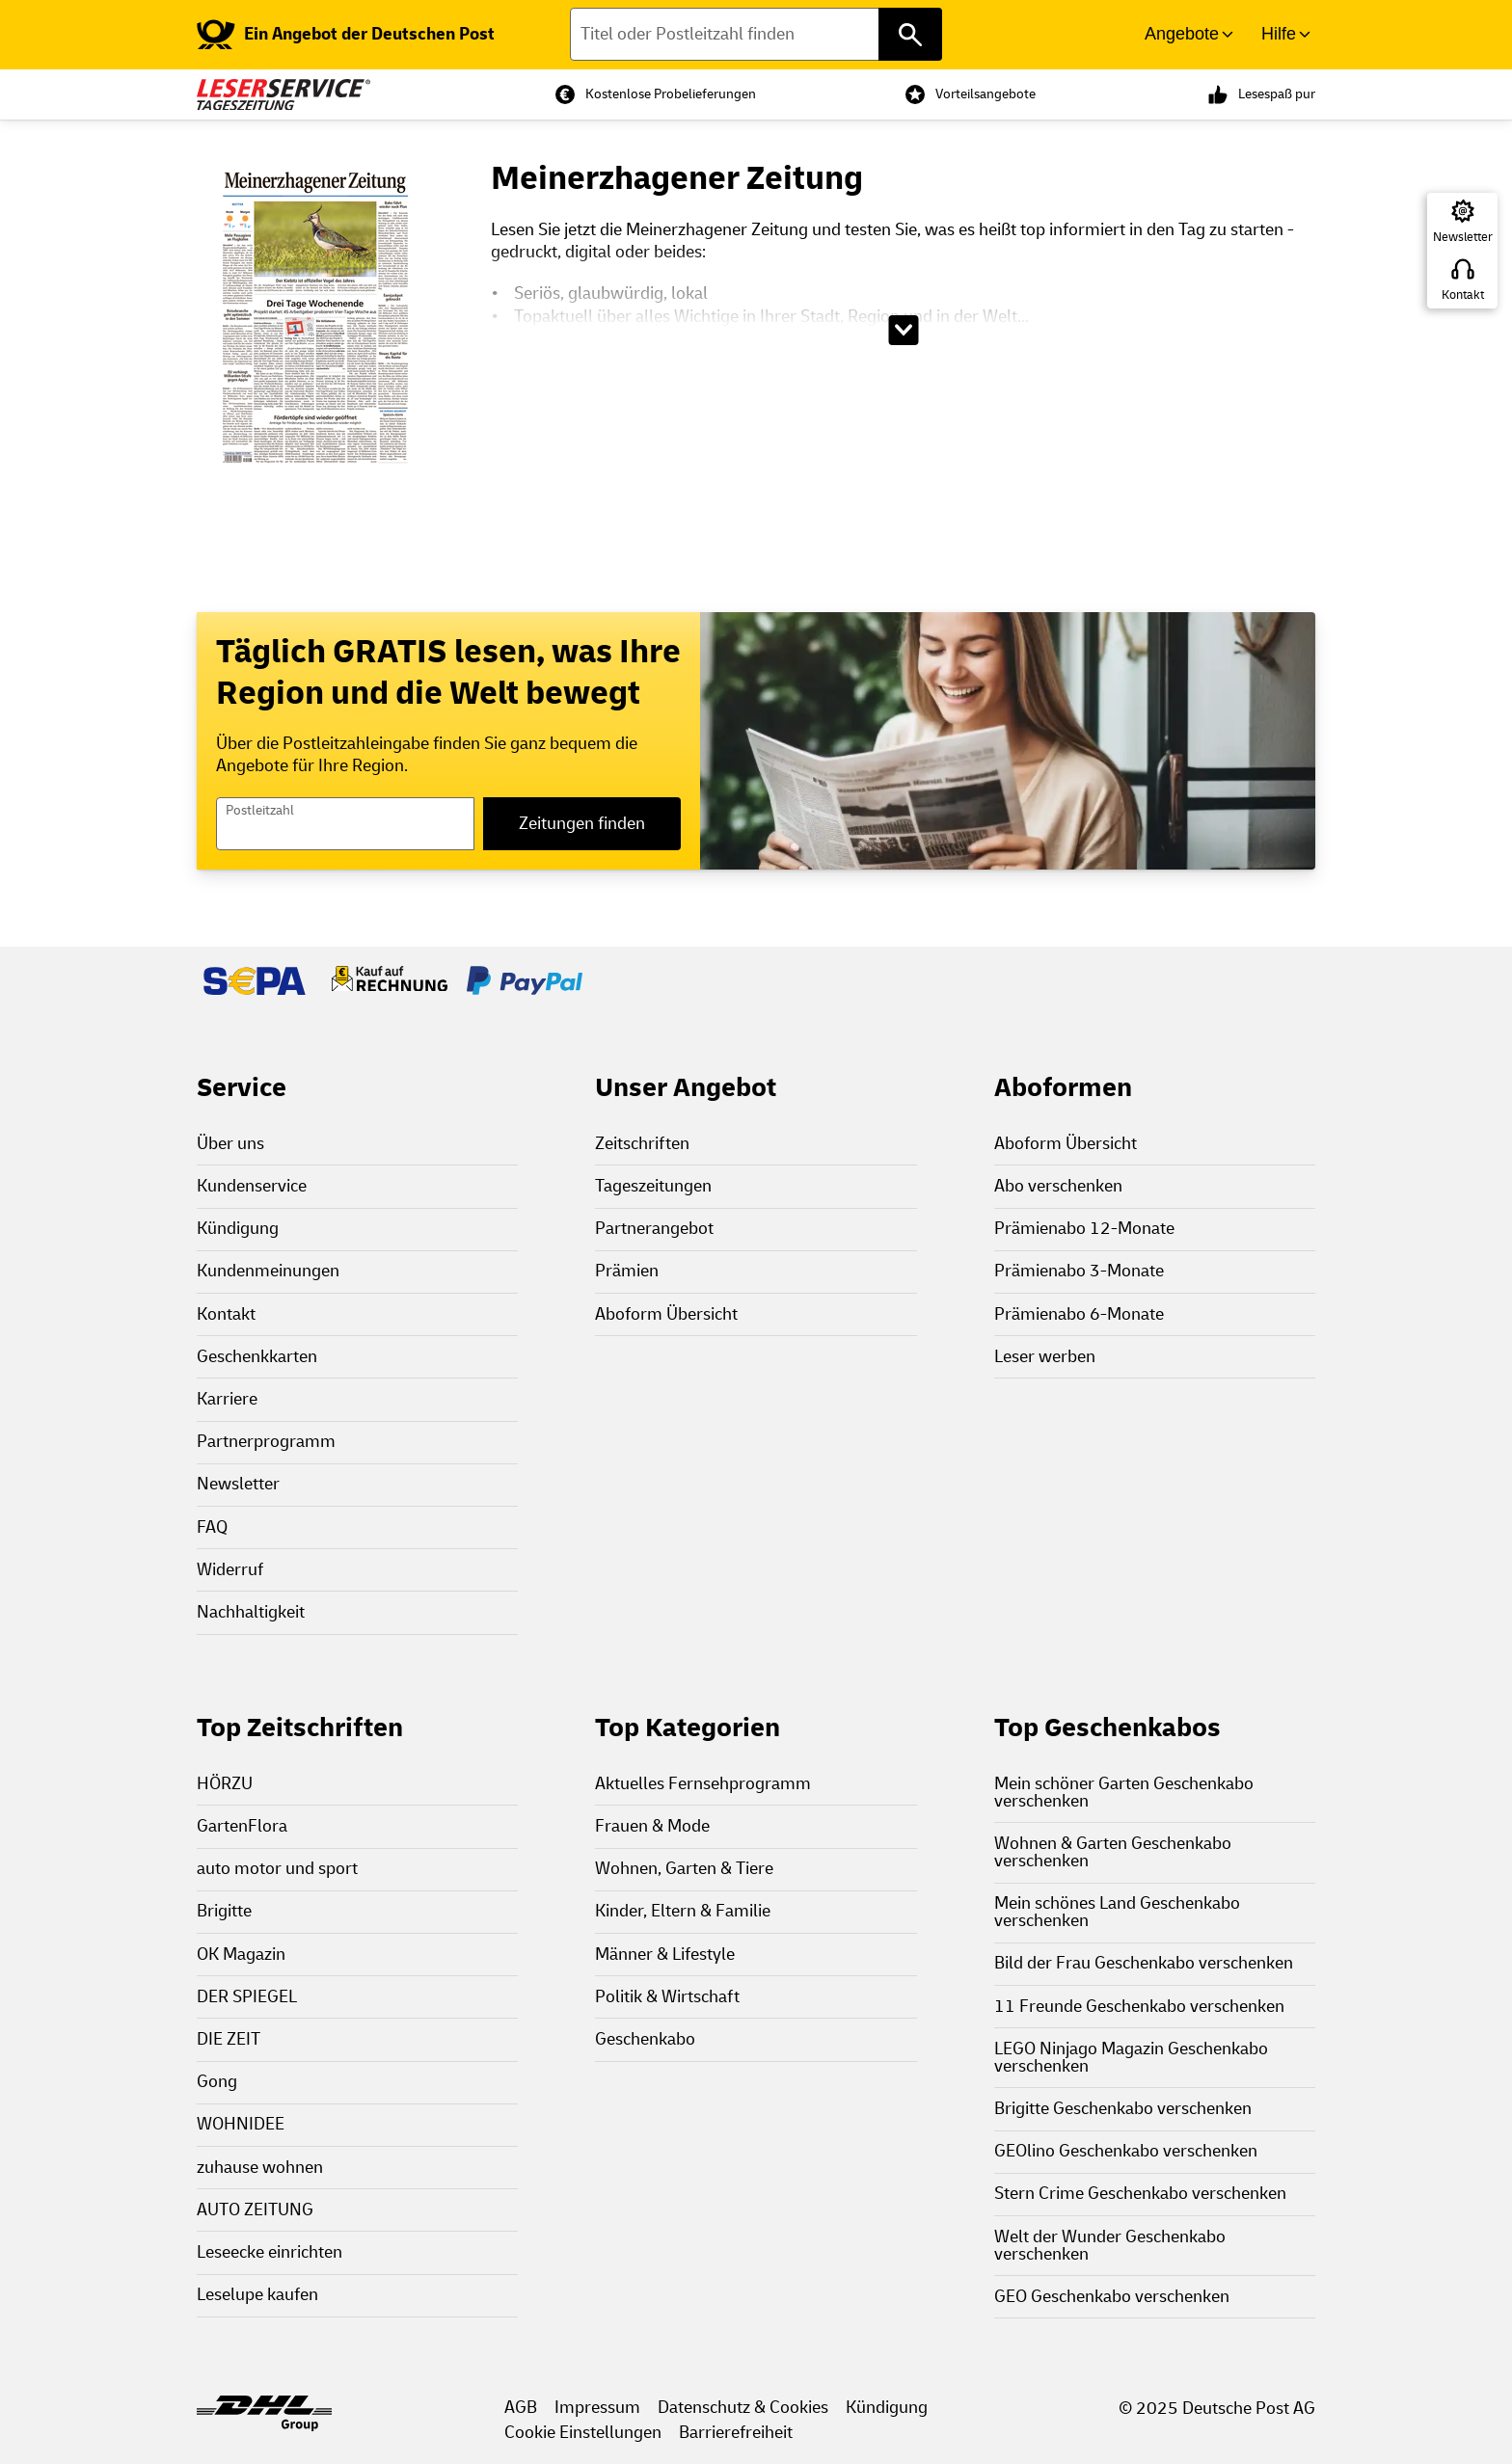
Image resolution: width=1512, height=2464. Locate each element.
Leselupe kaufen (257, 2295)
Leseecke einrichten (269, 2252)
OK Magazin (241, 1954)
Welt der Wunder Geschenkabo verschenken (1110, 2245)
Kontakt (1463, 295)
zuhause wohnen (260, 2167)
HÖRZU (225, 1784)
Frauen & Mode (652, 1826)
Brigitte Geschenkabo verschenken (1123, 2109)
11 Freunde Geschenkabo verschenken (1139, 2006)
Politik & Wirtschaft (667, 1997)
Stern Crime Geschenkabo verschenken (1140, 2194)
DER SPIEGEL (247, 1997)
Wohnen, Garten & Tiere (684, 1869)
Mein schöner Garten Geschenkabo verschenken (1124, 1792)
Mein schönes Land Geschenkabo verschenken (1117, 1912)
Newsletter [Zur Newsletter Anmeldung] (1463, 237)
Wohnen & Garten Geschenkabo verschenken (1112, 1852)
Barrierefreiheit (736, 2433)
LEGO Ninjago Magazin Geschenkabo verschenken (1131, 2057)
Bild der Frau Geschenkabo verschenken (1143, 1963)
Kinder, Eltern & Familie (682, 1911)
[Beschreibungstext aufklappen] (903, 330)
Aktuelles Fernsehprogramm (703, 1784)
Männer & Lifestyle (665, 1954)
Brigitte (224, 1911)
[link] (346, 34)
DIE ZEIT (228, 2039)
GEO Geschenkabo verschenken (1111, 2297)
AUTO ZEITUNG (255, 2210)
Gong (217, 2082)
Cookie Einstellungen (583, 2433)
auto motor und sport (277, 1869)
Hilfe (1278, 33)
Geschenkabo (645, 2039)
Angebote (1182, 33)
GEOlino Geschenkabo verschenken (1125, 2151)
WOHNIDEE (240, 2124)
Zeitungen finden (582, 824)
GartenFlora (242, 1826)
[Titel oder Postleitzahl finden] (756, 34)
